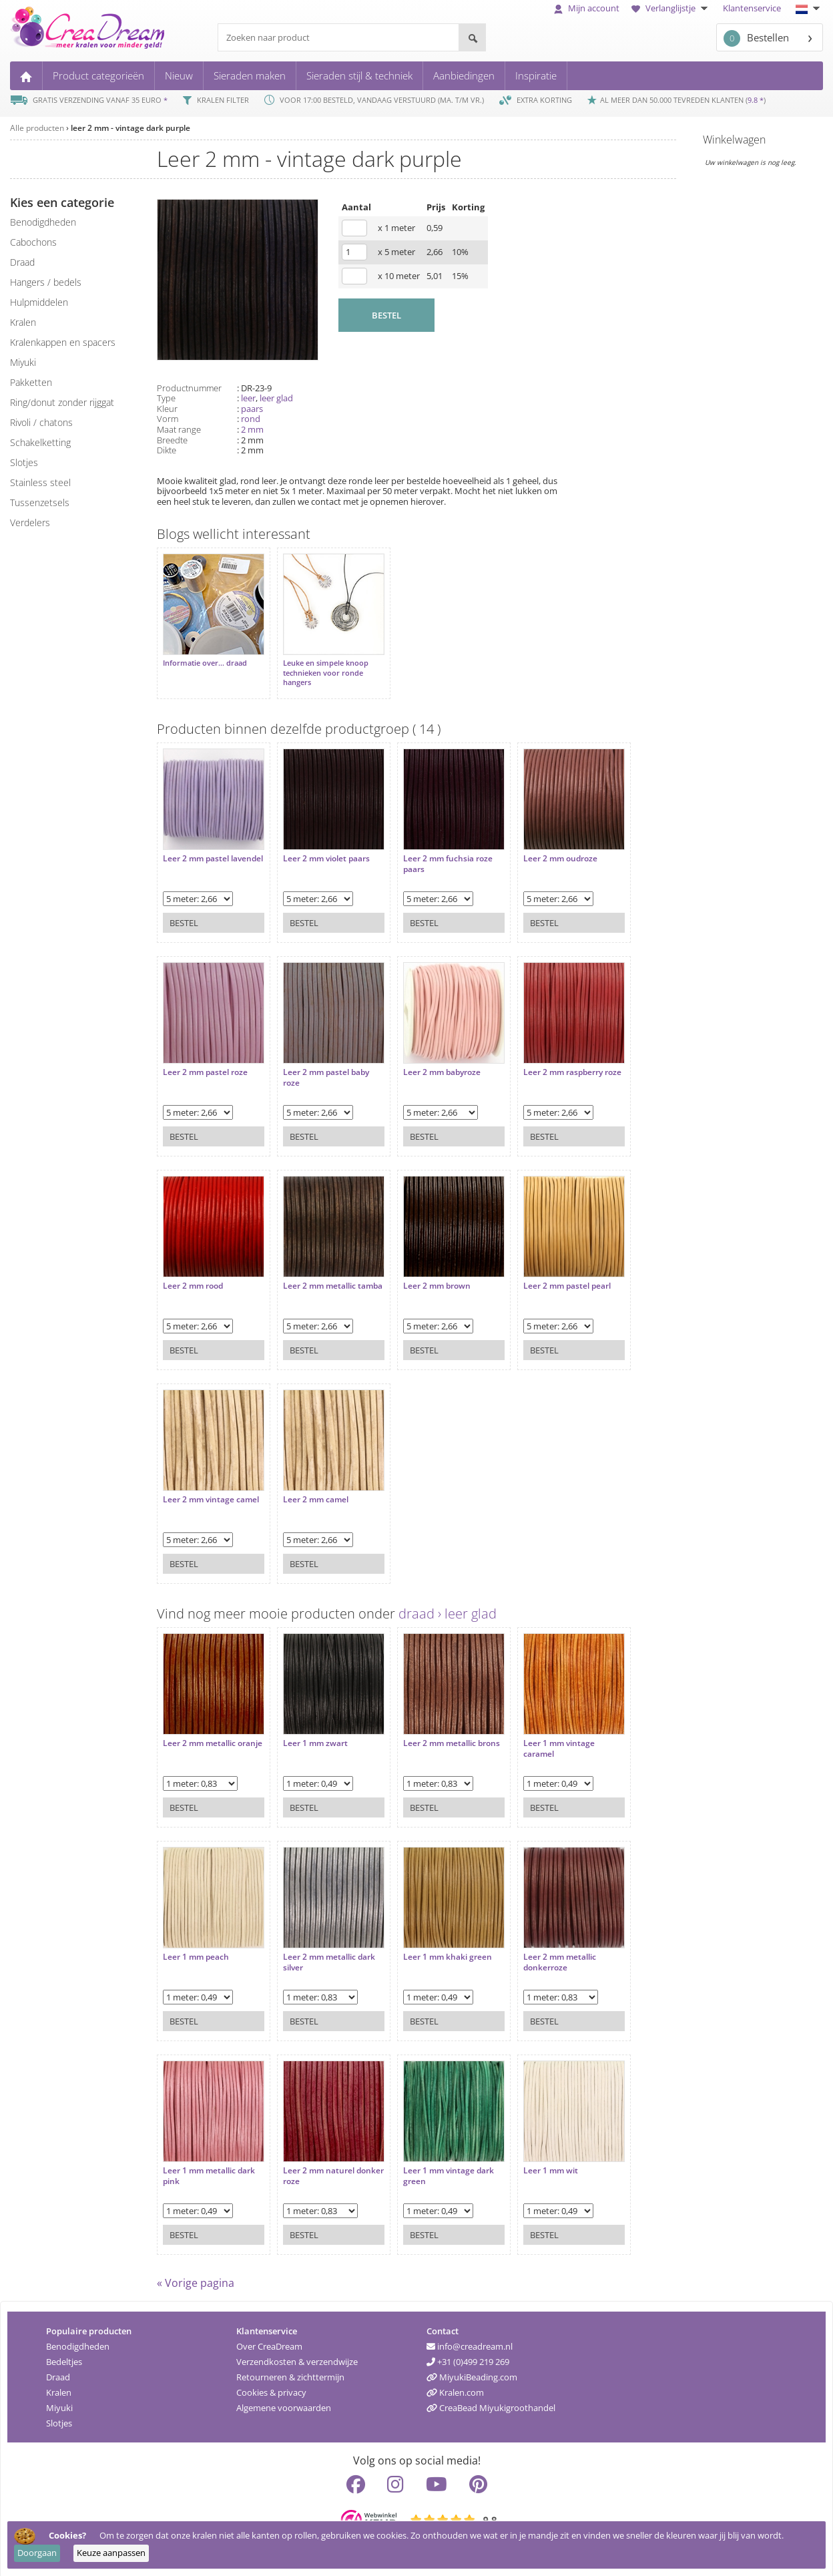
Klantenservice (752, 8)
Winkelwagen (734, 139)
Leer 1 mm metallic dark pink (209, 2162)
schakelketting (40, 442)
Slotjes (59, 2416)
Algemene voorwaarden (283, 2401)
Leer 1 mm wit (530, 2157)
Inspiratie (536, 75)
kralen (23, 322)
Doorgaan (37, 2553)
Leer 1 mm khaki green (434, 1943)
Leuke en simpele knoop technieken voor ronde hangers (319, 666)
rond (250, 419)
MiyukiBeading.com (472, 2370)
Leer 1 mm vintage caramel (539, 1735)
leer (248, 398)
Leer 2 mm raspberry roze (543, 1064)
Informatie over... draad (205, 656)
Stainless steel (40, 482)
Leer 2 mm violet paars (319, 845)
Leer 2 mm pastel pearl (547, 1272)
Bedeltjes (64, 2355)
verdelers (30, 522)
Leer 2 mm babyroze (428, 1059)
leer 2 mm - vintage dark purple (130, 128)
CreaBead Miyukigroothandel (491, 2401)
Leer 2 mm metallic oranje (199, 1735)
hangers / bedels (45, 282)
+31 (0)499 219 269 (468, 2355)
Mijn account (586, 8)
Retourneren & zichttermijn (290, 2370)
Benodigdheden (77, 2340)
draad (22, 262)
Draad (58, 2370)
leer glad (276, 398)
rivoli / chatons (41, 422)
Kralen (58, 2386)
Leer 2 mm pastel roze (205, 1059)
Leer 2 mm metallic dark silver (322, 1948)
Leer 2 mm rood (193, 1272)
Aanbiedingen (464, 75)
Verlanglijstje (671, 8)
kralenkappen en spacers (62, 342)
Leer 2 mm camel (309, 1486)
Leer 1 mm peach (196, 1943)
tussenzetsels (39, 502)
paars (252, 409)
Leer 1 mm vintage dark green (435, 2162)
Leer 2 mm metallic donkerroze (539, 1948)
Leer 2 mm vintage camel (198, 1491)
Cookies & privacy (271, 2386)
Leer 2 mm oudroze (540, 845)
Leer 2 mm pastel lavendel (196, 850)
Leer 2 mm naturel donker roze (312, 2162)
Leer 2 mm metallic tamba (312, 1277)
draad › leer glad (447, 1607)
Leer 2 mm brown (423, 1272)
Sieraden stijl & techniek (359, 75)
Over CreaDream (269, 2340)
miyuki (23, 362)
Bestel (184, 909)
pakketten (31, 382)
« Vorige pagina (195, 2276)
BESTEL (386, 315)
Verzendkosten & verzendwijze (297, 2355)
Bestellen (756, 38)
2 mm (252, 429)
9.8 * (756, 100)
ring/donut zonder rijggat (62, 402)
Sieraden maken (250, 75)
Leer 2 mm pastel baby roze (319, 1064)
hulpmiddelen (39, 302)
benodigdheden (43, 222)
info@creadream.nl (470, 2340)
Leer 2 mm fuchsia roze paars (434, 850)
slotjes (24, 462)
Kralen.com (455, 2386)
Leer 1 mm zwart (308, 1730)
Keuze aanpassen (111, 2553)
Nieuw (179, 75)
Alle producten (37, 128)
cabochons (33, 242)
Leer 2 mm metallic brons (426, 1735)
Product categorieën (98, 75)
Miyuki (59, 2401)
